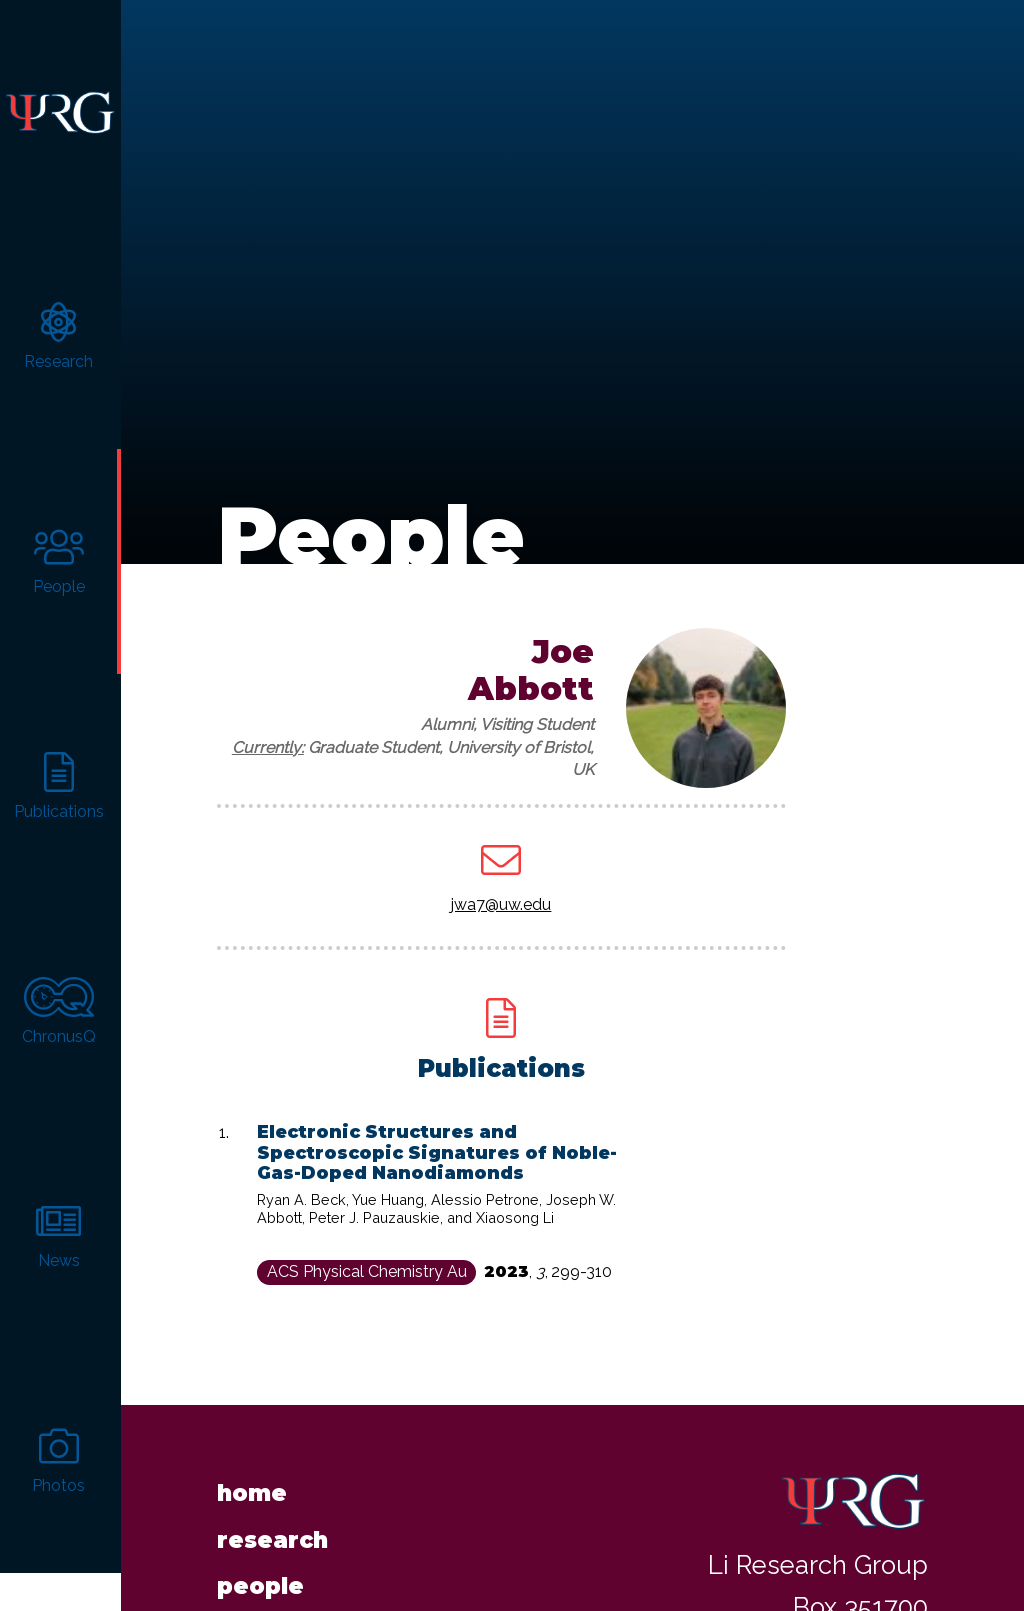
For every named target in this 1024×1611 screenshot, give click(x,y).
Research (272, 1505)
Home (252, 1458)
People (260, 1551)
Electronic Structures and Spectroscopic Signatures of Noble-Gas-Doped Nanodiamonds (437, 1116)
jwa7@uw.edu (501, 870)
